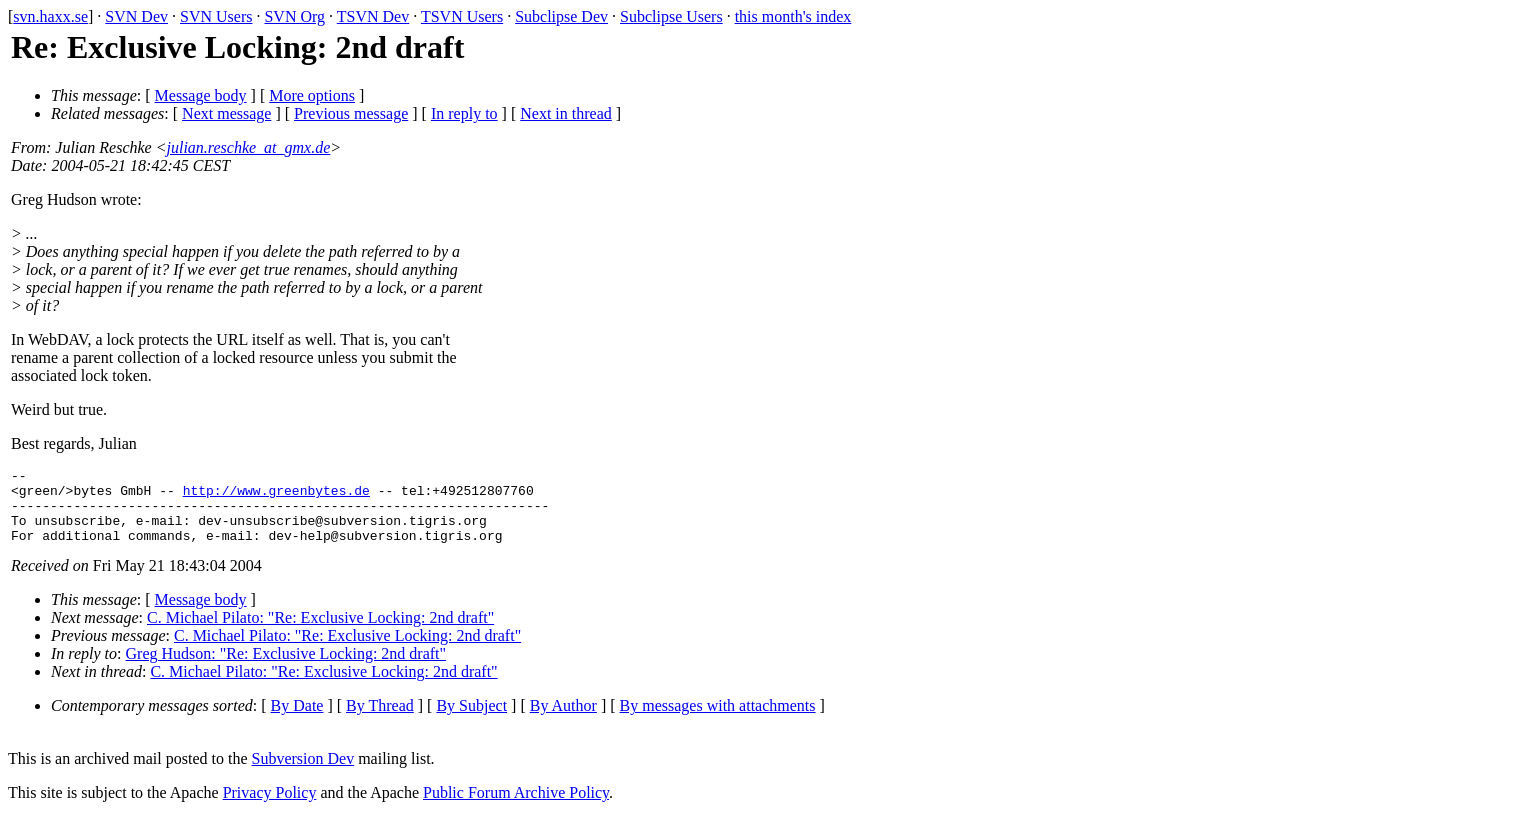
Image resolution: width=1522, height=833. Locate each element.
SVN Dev (136, 16)
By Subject (471, 720)
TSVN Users (462, 16)
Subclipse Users (671, 16)
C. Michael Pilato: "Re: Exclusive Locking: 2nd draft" (320, 632)
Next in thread (566, 113)
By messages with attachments (718, 720)
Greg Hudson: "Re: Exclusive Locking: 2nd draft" (286, 668)
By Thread (380, 720)
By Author (563, 720)
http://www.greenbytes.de (276, 496)
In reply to (464, 113)
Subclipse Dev (561, 16)
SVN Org (294, 16)
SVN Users (216, 16)
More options (312, 95)
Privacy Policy (270, 807)
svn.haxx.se (50, 16)
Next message (226, 113)
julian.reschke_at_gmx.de (249, 147)
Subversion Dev (303, 773)
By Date (297, 720)
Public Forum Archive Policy (516, 807)
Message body (201, 95)
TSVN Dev (373, 16)
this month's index (793, 16)
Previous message (351, 113)
